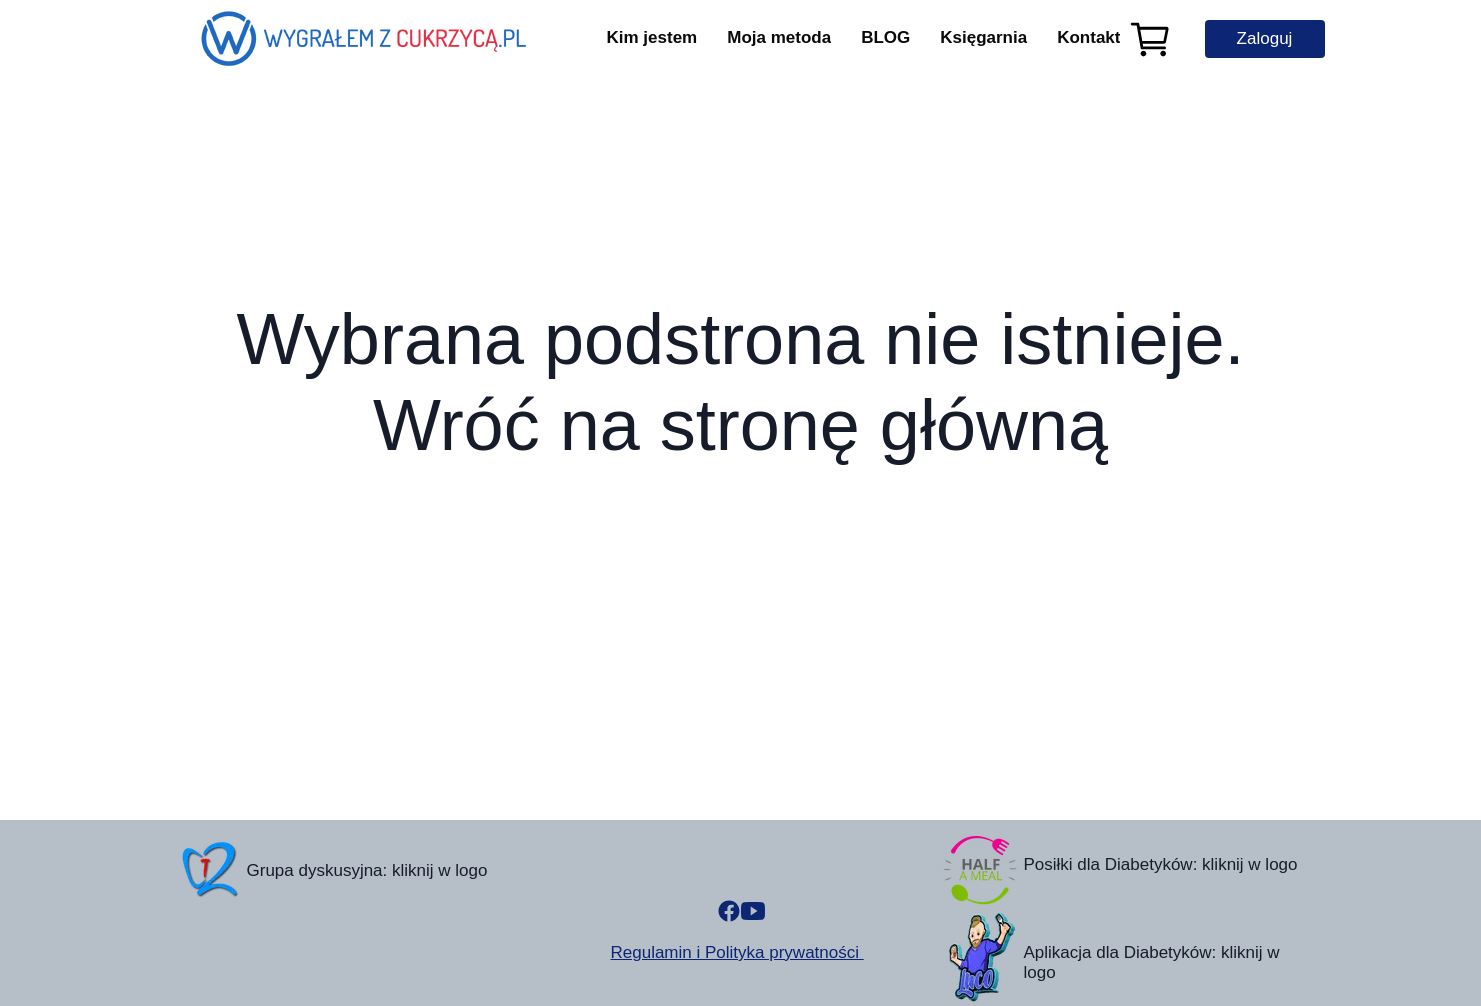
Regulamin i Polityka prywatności (737, 952)
